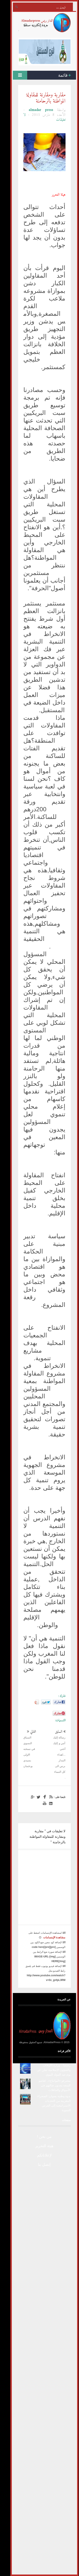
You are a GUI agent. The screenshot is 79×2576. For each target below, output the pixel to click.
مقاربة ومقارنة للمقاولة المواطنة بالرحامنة (41, 98)
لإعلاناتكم (39, 2155)
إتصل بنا (39, 2164)
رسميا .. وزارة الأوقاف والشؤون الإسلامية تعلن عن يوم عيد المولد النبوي (49, 2070)
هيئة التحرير (39, 2146)
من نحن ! (39, 2136)
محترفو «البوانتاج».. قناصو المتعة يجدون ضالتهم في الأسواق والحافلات (50, 2085)
